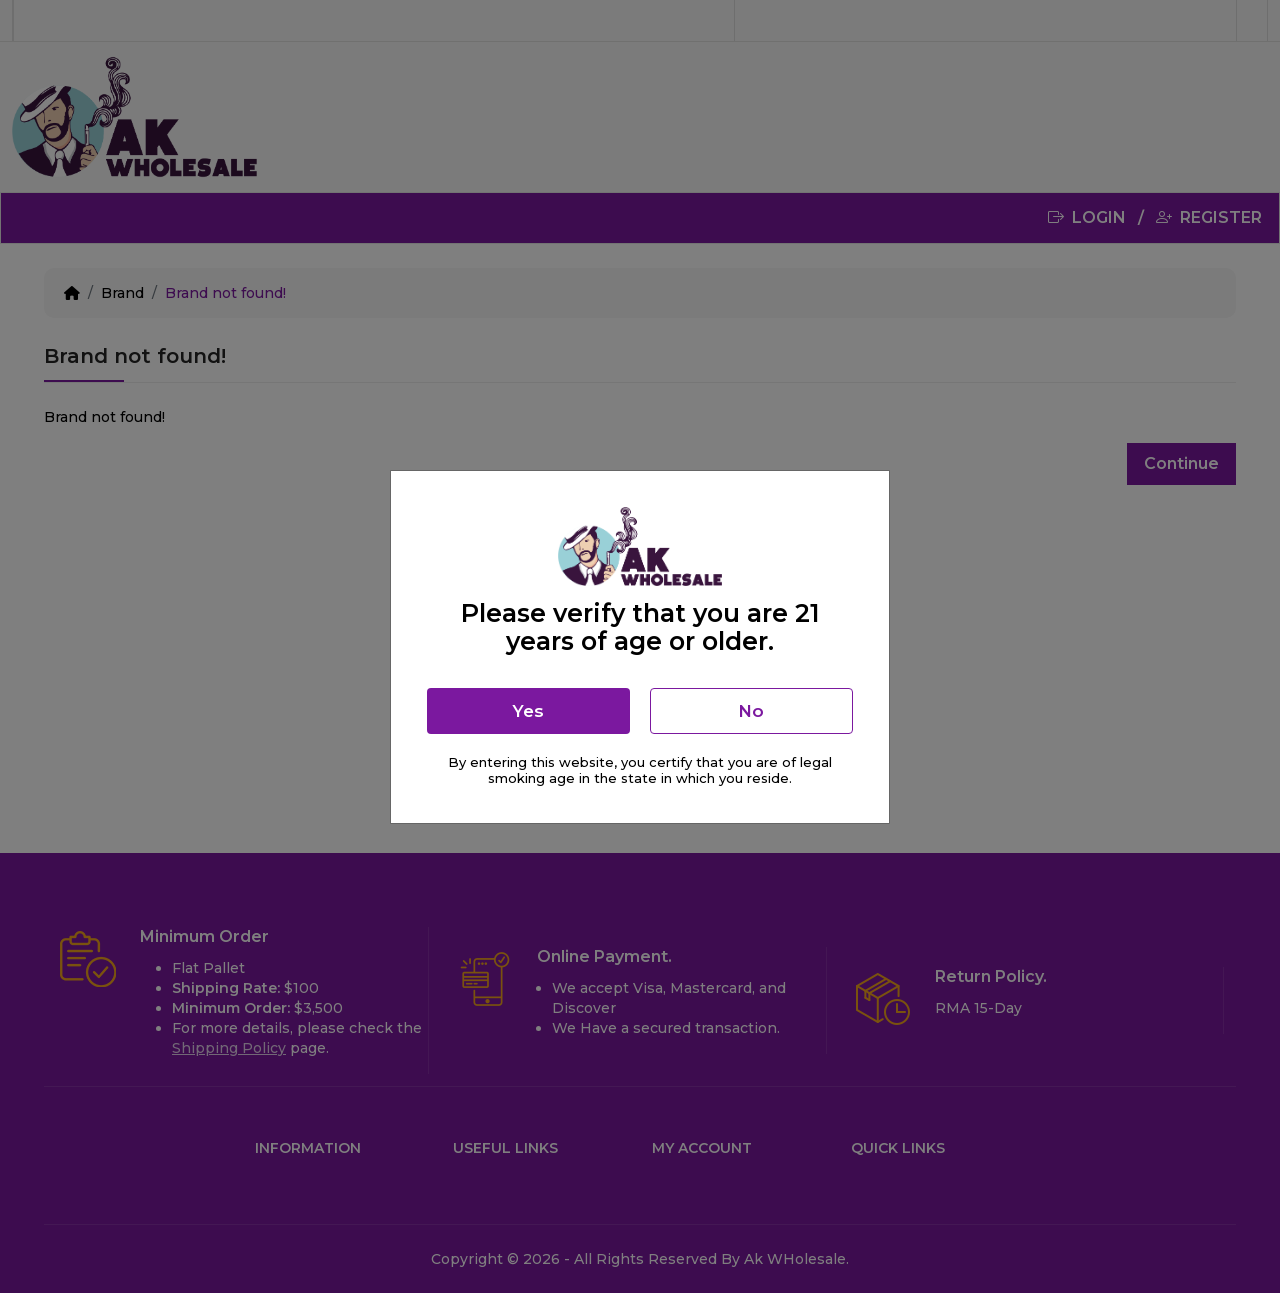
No (751, 711)
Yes (528, 711)
